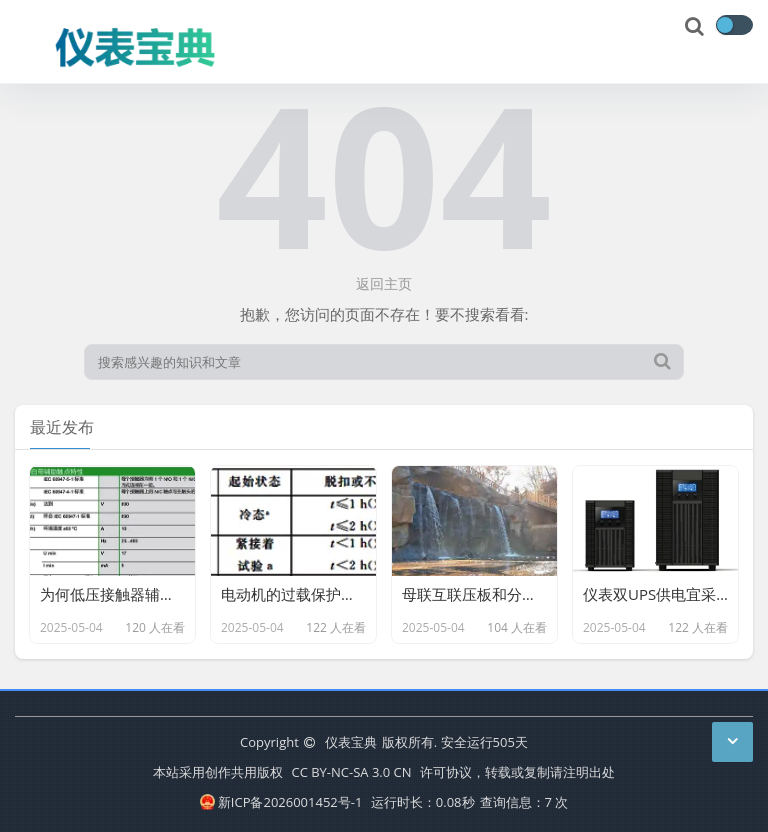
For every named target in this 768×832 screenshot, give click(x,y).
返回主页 (384, 283)
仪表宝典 (351, 742)
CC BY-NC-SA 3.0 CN (351, 772)
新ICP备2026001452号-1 (281, 802)
